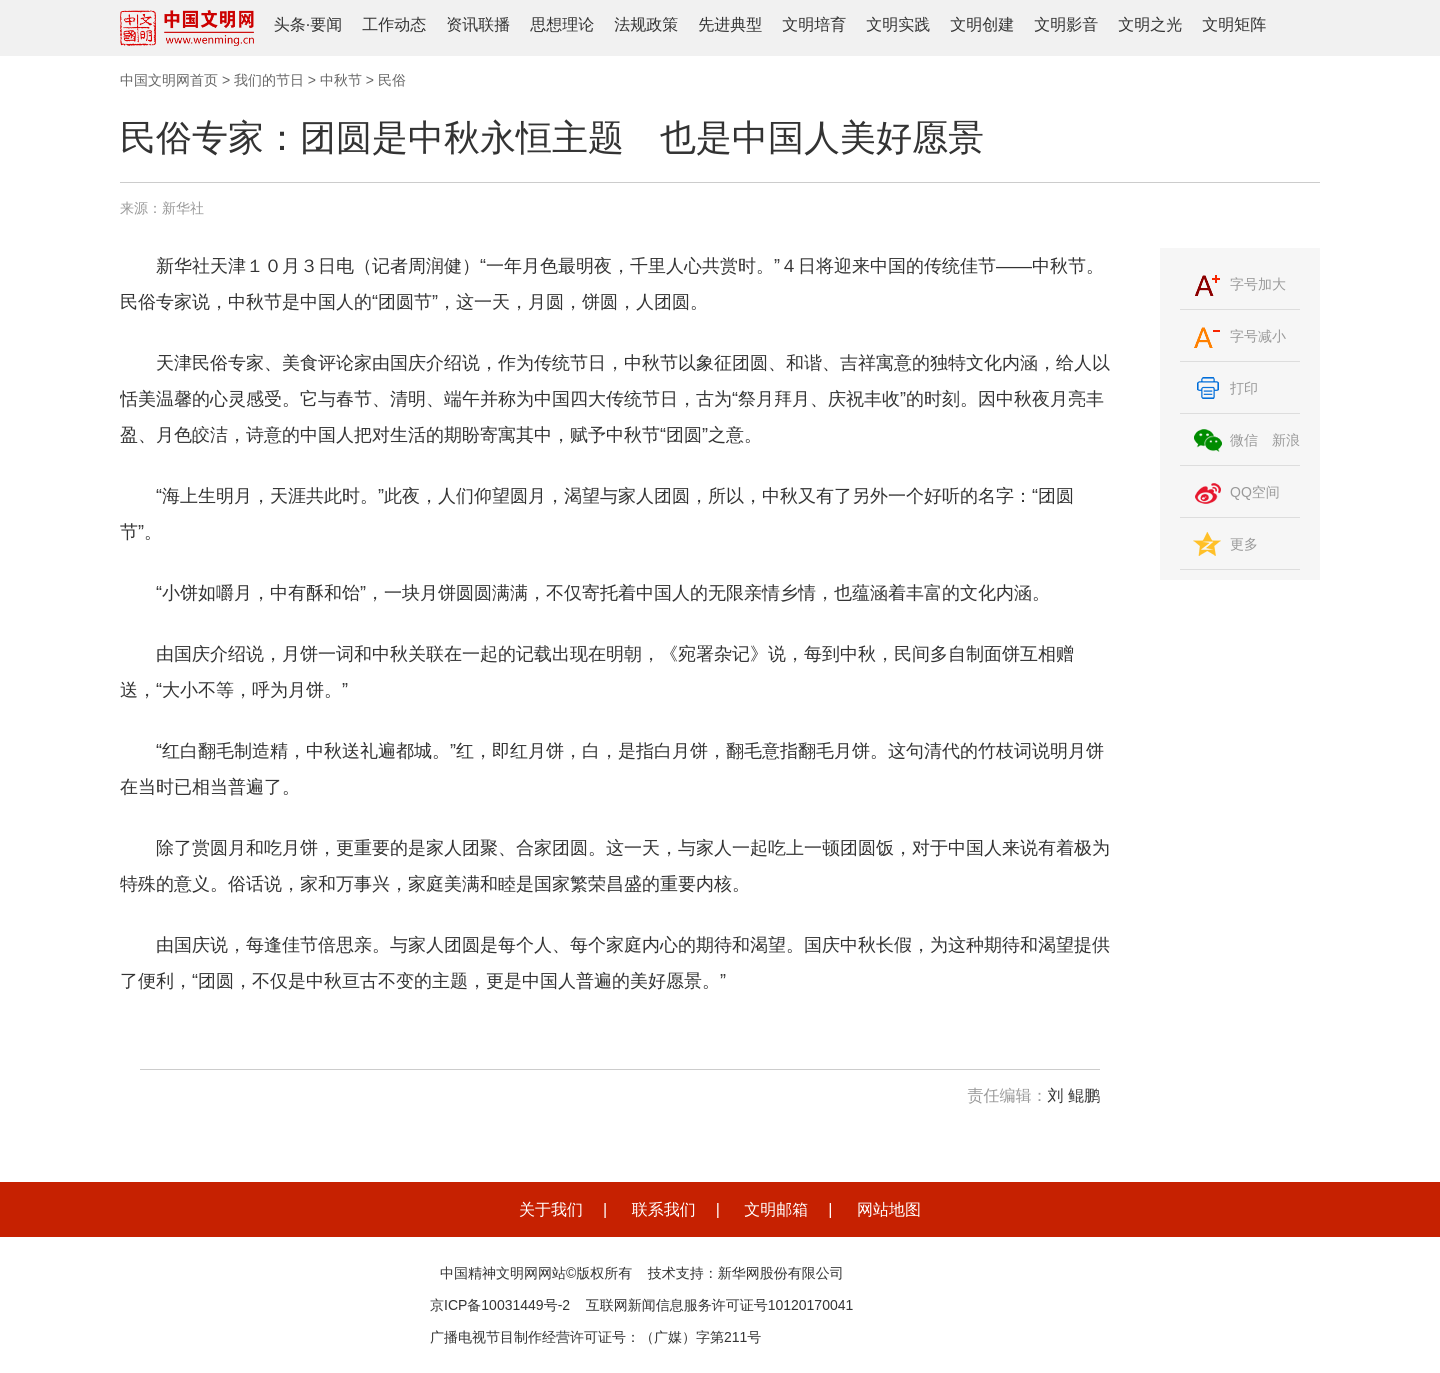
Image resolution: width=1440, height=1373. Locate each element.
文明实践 (898, 24)
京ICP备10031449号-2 (500, 1305)
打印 (1244, 388)
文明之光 (1150, 24)
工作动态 (394, 24)
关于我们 (551, 1209)
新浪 (1286, 440)
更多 (1244, 544)
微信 (1244, 440)
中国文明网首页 (169, 80)
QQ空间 (1255, 492)
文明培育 (814, 24)
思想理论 (562, 24)
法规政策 (646, 24)
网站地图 (889, 1209)
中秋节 (341, 80)
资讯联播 (478, 24)
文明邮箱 (776, 1209)
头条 (290, 24)
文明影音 (1066, 24)
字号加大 (1258, 284)
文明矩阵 (1234, 24)
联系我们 (664, 1209)
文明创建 (982, 24)
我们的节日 (269, 80)
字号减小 (1258, 336)
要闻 (326, 24)
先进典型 (730, 24)
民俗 (392, 80)
